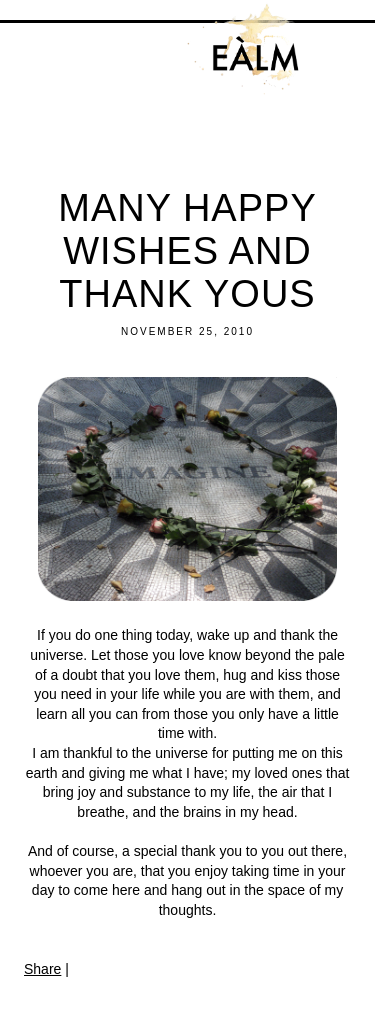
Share (42, 969)
